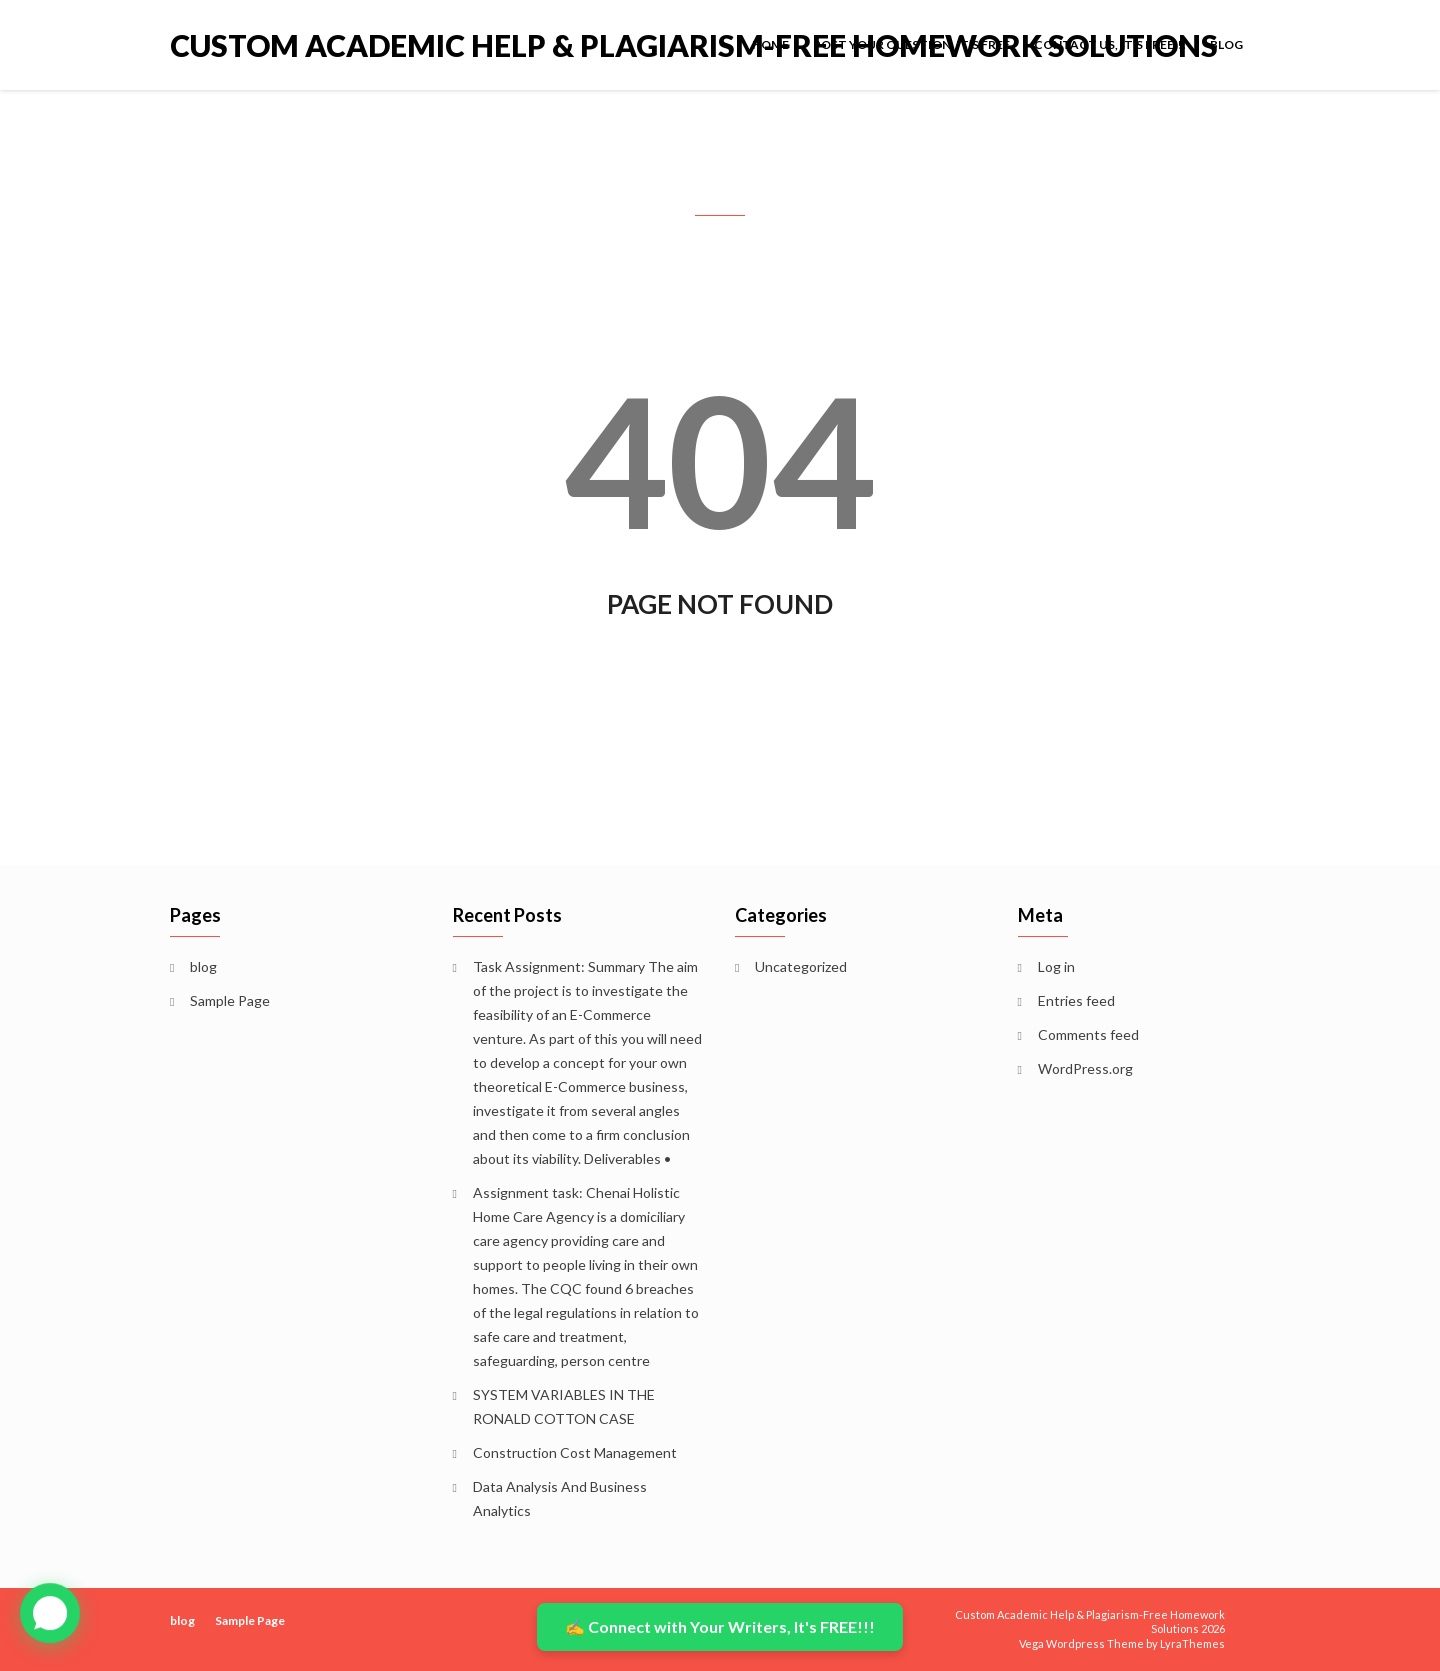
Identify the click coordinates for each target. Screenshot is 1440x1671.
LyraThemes (1192, 1643)
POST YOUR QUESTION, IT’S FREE (911, 44)
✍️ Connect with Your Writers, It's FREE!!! (720, 1626)
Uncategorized (801, 966)
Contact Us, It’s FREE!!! (1110, 44)
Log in (1056, 966)
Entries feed (1076, 1000)
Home (770, 44)
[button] (50, 1614)
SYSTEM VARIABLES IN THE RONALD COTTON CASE (564, 1406)
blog (1226, 44)
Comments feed (1088, 1034)
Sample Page (230, 1000)
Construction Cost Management (575, 1452)
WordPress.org (1085, 1068)
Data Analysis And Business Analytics (560, 1498)
